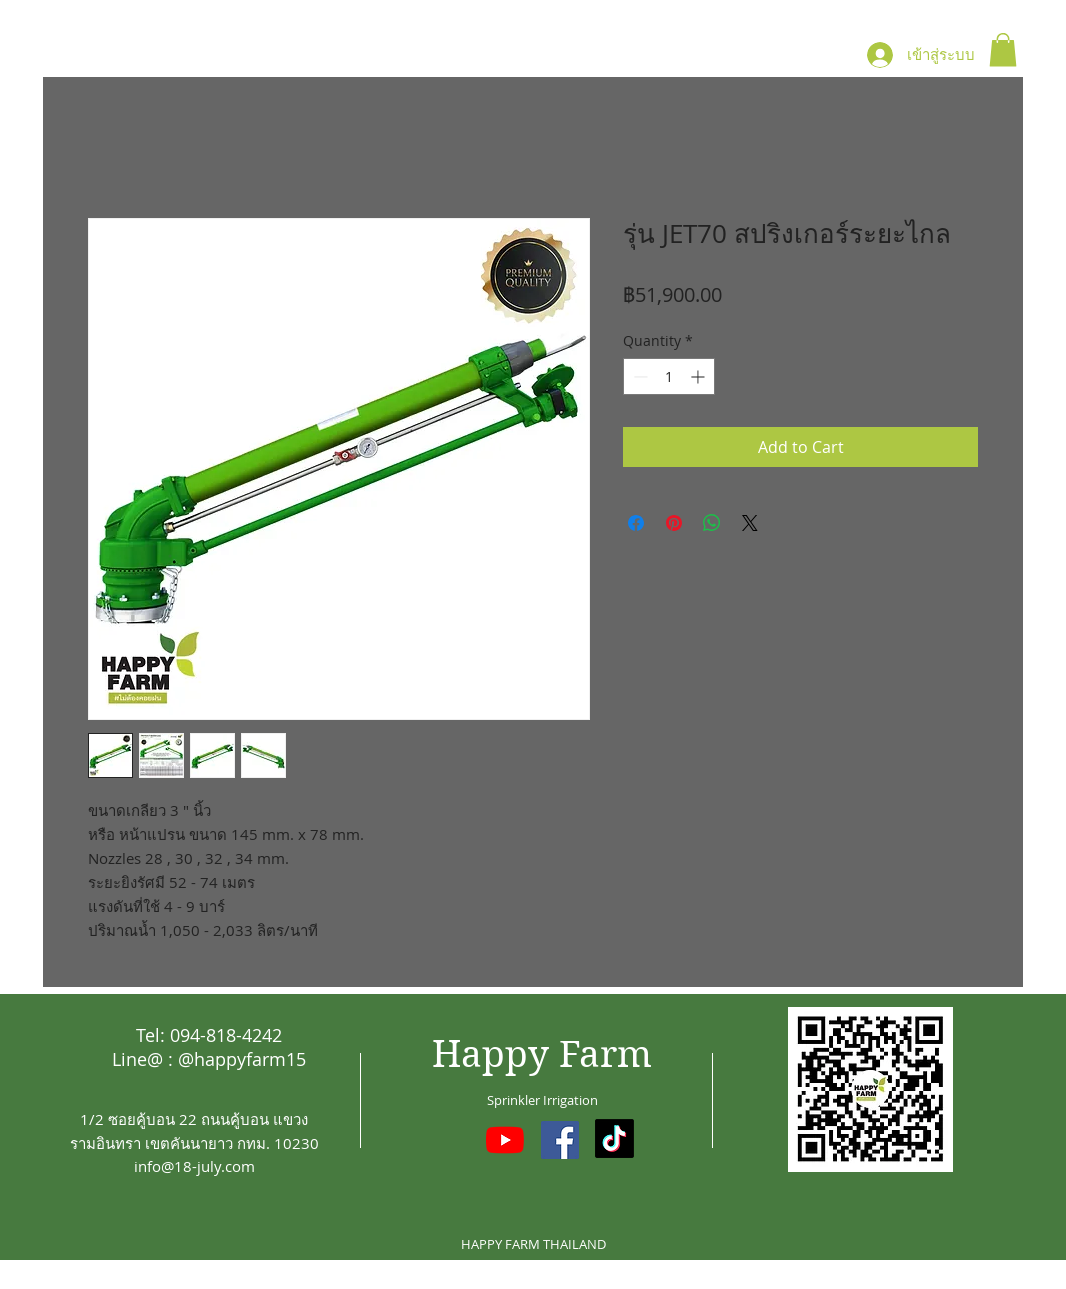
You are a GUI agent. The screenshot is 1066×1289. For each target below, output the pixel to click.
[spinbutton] (669, 376)
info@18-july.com (194, 1166)
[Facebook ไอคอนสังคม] (560, 1140)
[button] (1003, 49)
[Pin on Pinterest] (674, 523)
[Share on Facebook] (636, 523)
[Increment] (699, 376)
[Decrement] (638, 376)
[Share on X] (750, 523)
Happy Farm (542, 1054)
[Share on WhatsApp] (712, 523)
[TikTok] (614, 1138)
